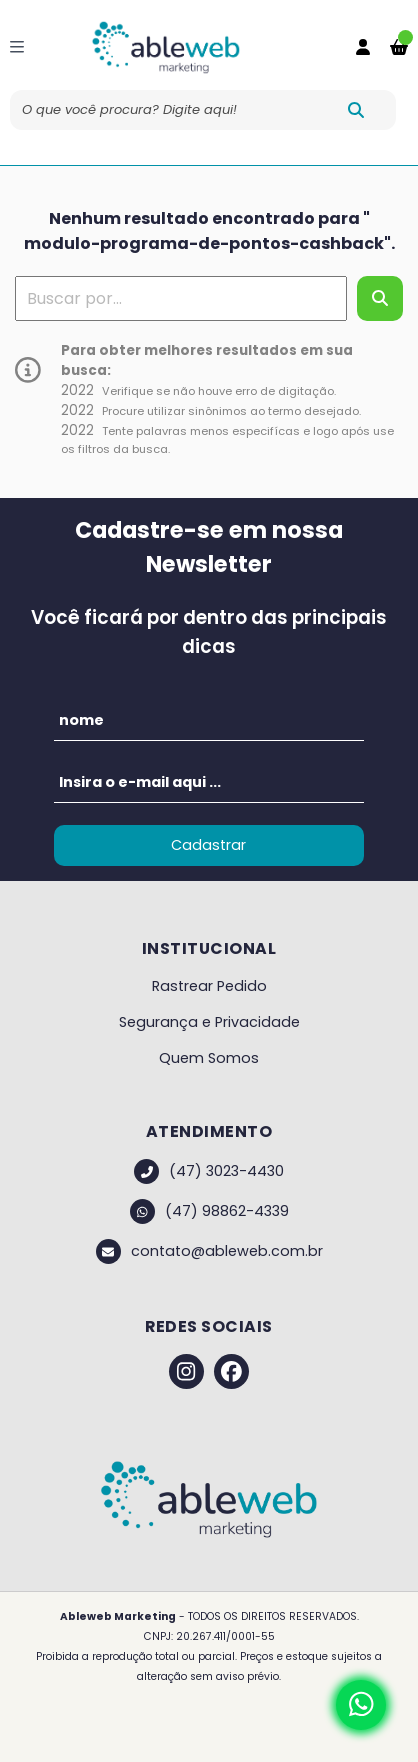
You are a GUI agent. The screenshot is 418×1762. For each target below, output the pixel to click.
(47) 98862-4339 (209, 1211)
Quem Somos (209, 1058)
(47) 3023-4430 (209, 1171)
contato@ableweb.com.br (209, 1251)
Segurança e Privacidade (209, 1022)
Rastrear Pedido (209, 986)
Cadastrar (208, 845)
